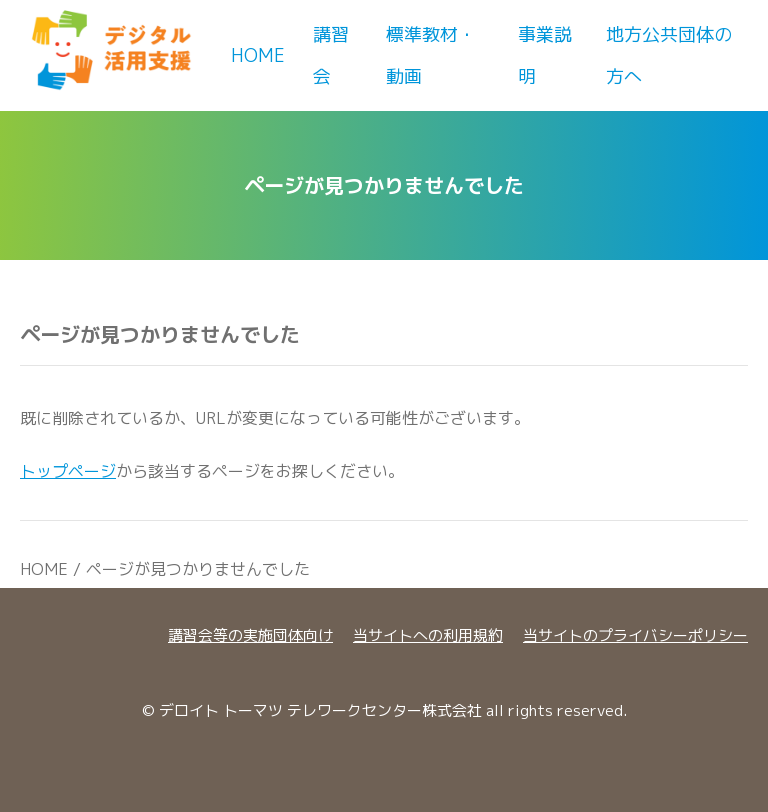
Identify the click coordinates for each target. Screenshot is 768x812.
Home (258, 55)
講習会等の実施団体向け (250, 635)
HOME (44, 569)
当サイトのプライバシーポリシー (635, 635)
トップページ (68, 471)
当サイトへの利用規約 (428, 635)
